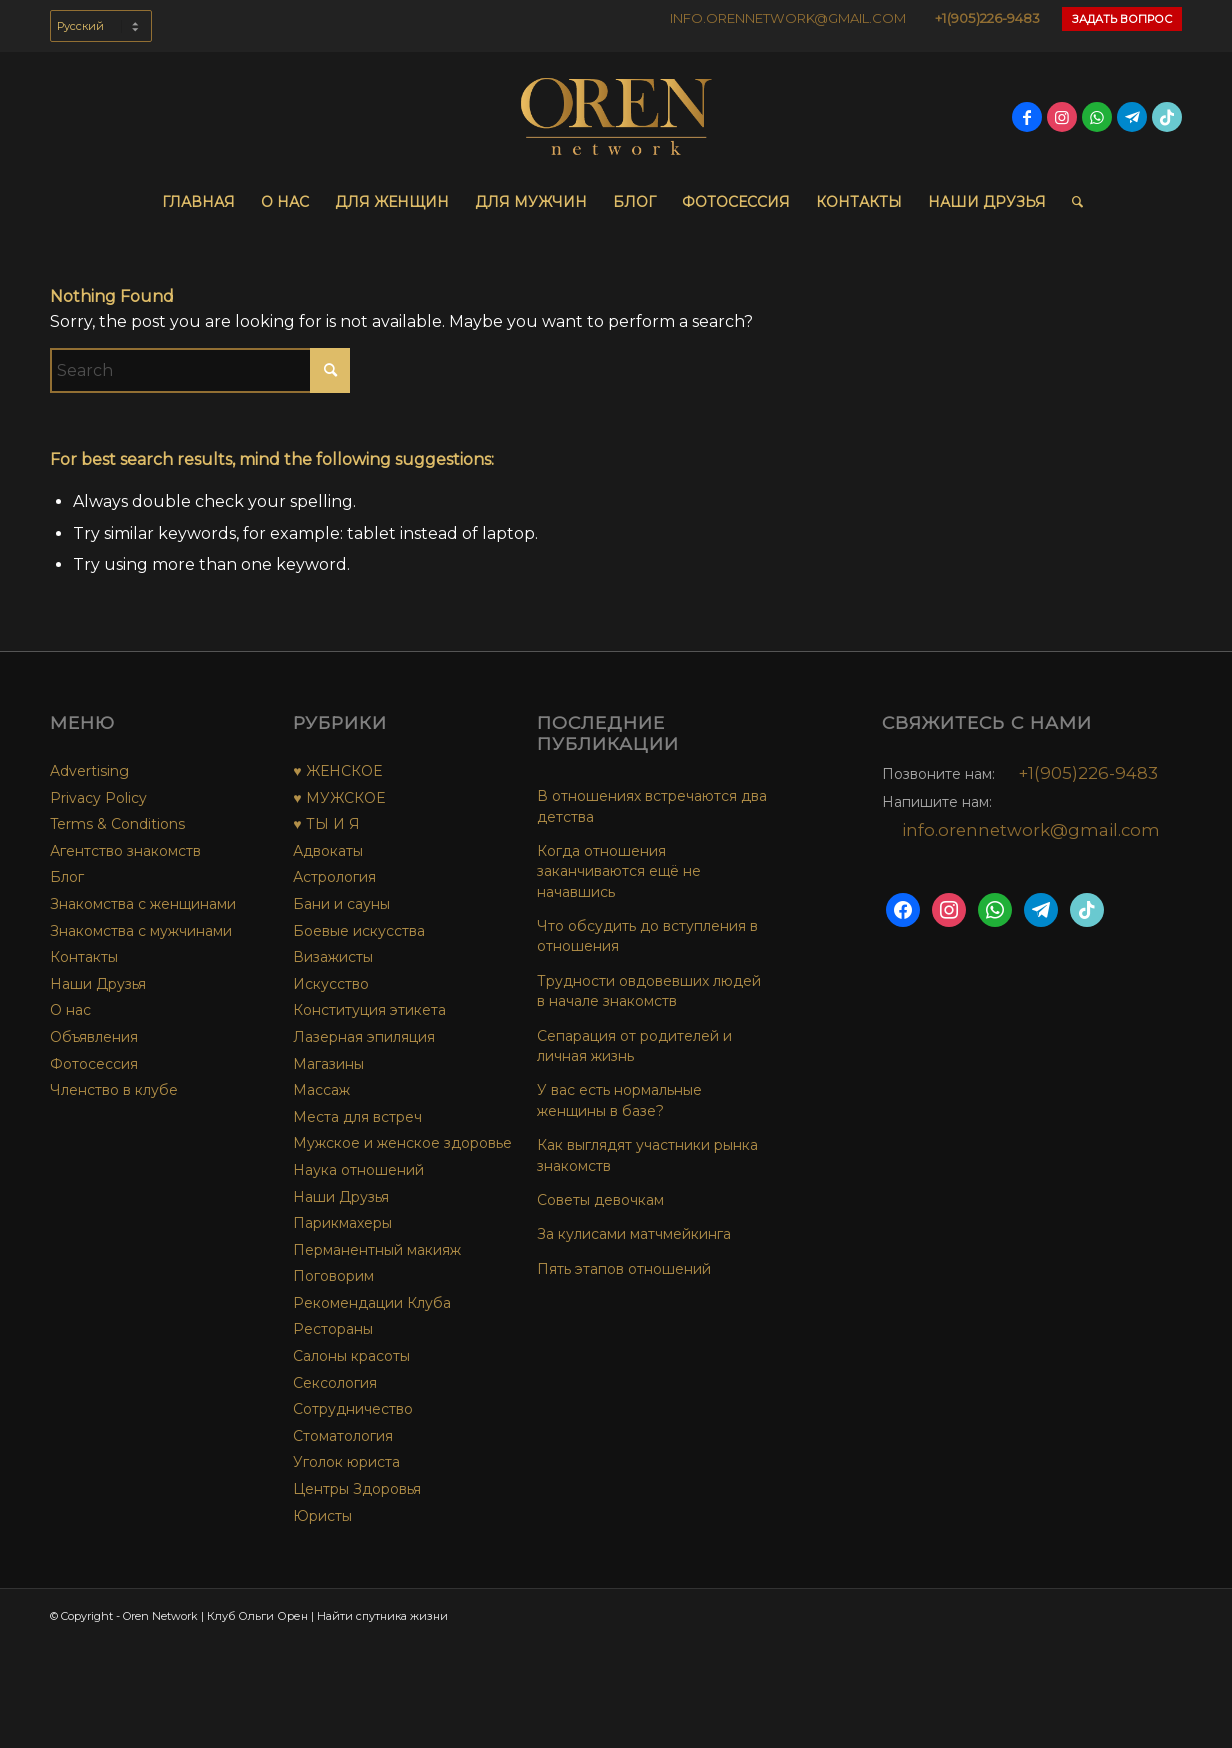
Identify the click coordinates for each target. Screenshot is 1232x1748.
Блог (67, 877)
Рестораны (333, 1329)
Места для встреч (357, 1117)
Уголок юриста (346, 1462)
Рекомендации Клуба (372, 1303)
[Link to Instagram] (1062, 117)
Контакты (84, 957)
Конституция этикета (369, 1010)
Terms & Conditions (117, 824)
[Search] (1071, 202)
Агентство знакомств (125, 851)
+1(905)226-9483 (987, 18)
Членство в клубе (114, 1090)
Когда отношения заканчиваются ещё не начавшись (619, 871)
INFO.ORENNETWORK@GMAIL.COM (788, 18)
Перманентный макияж (377, 1250)
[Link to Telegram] (1132, 117)
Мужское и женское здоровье (402, 1143)
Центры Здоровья (357, 1489)
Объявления (94, 1037)
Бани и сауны (341, 904)
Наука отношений (358, 1170)
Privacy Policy (98, 798)
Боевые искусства (359, 931)
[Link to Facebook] (1027, 117)
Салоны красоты (351, 1356)
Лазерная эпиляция (364, 1037)
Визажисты (333, 957)
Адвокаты (328, 851)
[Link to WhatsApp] (1097, 117)
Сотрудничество (353, 1409)
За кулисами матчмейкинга (634, 1234)
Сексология (335, 1383)
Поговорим (333, 1276)
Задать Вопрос (1122, 19)
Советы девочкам (600, 1200)
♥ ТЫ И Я (326, 824)
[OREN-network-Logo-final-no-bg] (616, 117)
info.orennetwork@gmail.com (1031, 830)
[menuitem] (101, 36)
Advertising (89, 771)
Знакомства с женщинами (143, 904)
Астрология (334, 877)
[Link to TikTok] (1167, 117)
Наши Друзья (98, 984)
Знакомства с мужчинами (141, 931)
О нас (70, 1010)
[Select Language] (101, 26)
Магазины (328, 1064)
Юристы (322, 1516)
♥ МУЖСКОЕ (338, 798)
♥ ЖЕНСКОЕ (337, 771)
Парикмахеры (342, 1223)
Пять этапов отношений (624, 1269)
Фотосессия (94, 1064)
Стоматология (343, 1436)
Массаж (321, 1090)
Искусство (331, 984)
